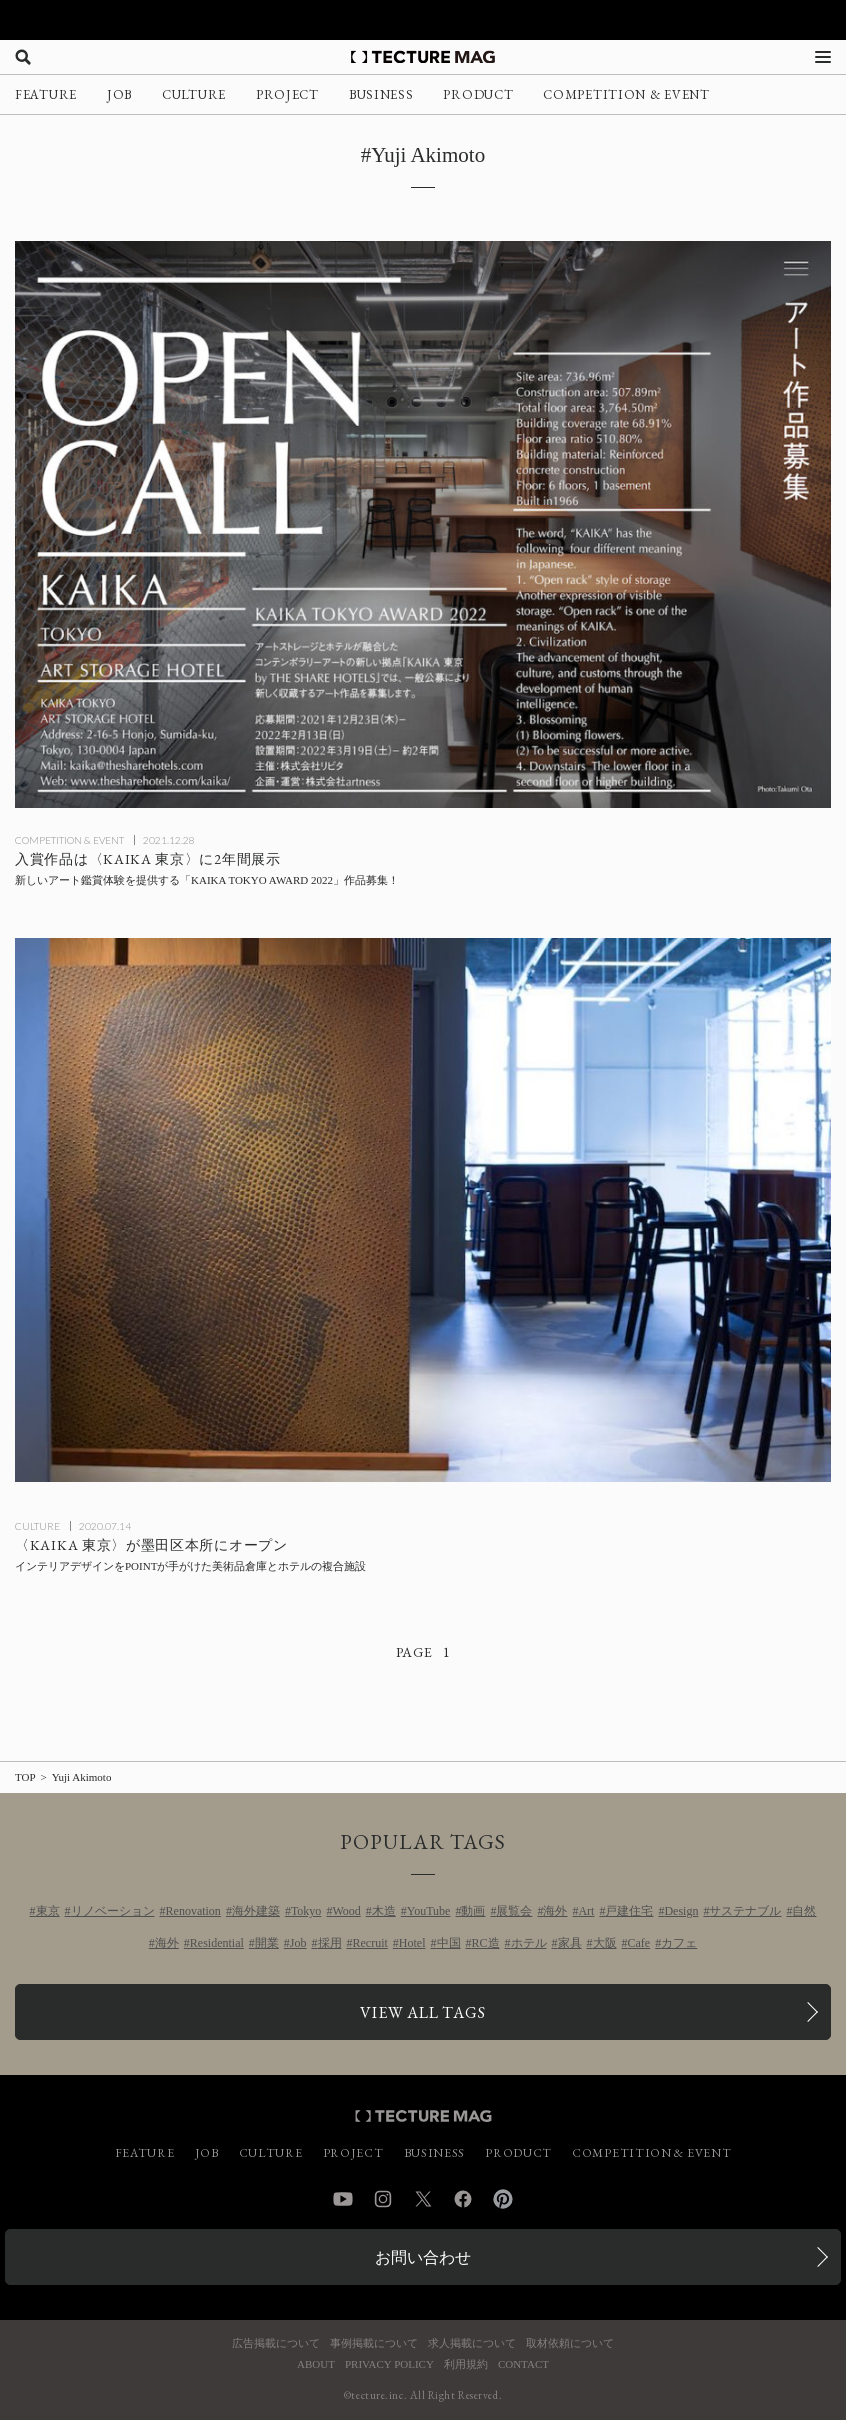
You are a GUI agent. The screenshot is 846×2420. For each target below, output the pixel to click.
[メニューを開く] (823, 57)
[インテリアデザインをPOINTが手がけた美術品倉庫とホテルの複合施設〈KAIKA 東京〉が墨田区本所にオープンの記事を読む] (423, 1210)
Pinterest (503, 2199)
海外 (555, 1911)
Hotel (412, 1943)
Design (681, 1911)
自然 (804, 1911)
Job (298, 1943)
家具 (570, 1943)
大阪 (605, 1943)
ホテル (529, 1943)
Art (586, 1911)
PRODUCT (478, 94)
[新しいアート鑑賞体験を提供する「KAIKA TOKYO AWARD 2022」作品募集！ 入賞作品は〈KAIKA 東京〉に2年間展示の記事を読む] (423, 524)
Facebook (463, 2199)
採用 (330, 1943)
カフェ (679, 1943)
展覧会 (514, 1911)
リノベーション (113, 1911)
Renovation (193, 1911)
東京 (48, 1911)
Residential (217, 1943)
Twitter (423, 2199)
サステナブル (745, 1911)
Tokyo (306, 1911)
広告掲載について (276, 2343)
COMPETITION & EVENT (626, 94)
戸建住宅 (629, 1911)
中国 (449, 1943)
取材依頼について (570, 2343)
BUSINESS (381, 94)
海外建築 (256, 1911)
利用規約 (466, 2364)
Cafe (639, 1943)
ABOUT (316, 2364)
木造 (384, 1911)
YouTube (429, 1911)
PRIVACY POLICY (389, 2364)
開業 (267, 1943)
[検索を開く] (23, 57)
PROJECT (287, 94)
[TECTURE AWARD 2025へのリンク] (423, 20)
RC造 (486, 1943)
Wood (346, 1911)
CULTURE (194, 94)
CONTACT (523, 2364)
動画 (473, 1911)
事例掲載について (374, 2343)
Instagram (383, 2199)
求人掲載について (472, 2343)
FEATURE (46, 94)
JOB (119, 94)
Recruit (370, 1943)
